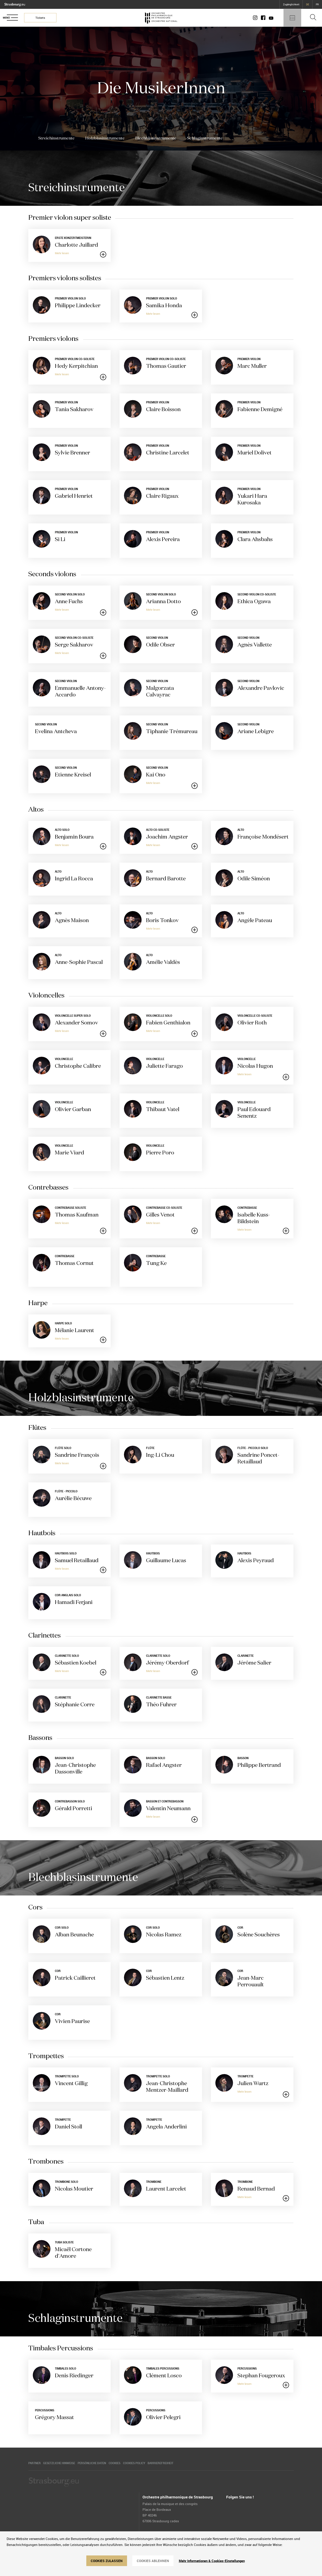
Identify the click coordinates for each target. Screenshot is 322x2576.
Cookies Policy (159, 2463)
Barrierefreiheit (192, 2463)
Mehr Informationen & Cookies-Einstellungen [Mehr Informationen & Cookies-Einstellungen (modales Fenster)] (212, 2561)
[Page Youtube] (273, 18)
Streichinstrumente (59, 138)
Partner (34, 2463)
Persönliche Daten (104, 2463)
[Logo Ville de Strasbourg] (14, 4)
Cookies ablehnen (153, 2561)
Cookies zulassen (107, 2561)
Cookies (133, 2463)
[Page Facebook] (266, 18)
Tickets (41, 18)
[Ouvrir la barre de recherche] (313, 18)
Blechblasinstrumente (169, 138)
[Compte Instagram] (259, 18)
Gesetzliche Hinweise (65, 2463)
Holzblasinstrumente (112, 138)
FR (317, 4)
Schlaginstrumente (223, 138)
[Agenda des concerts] (295, 18)
